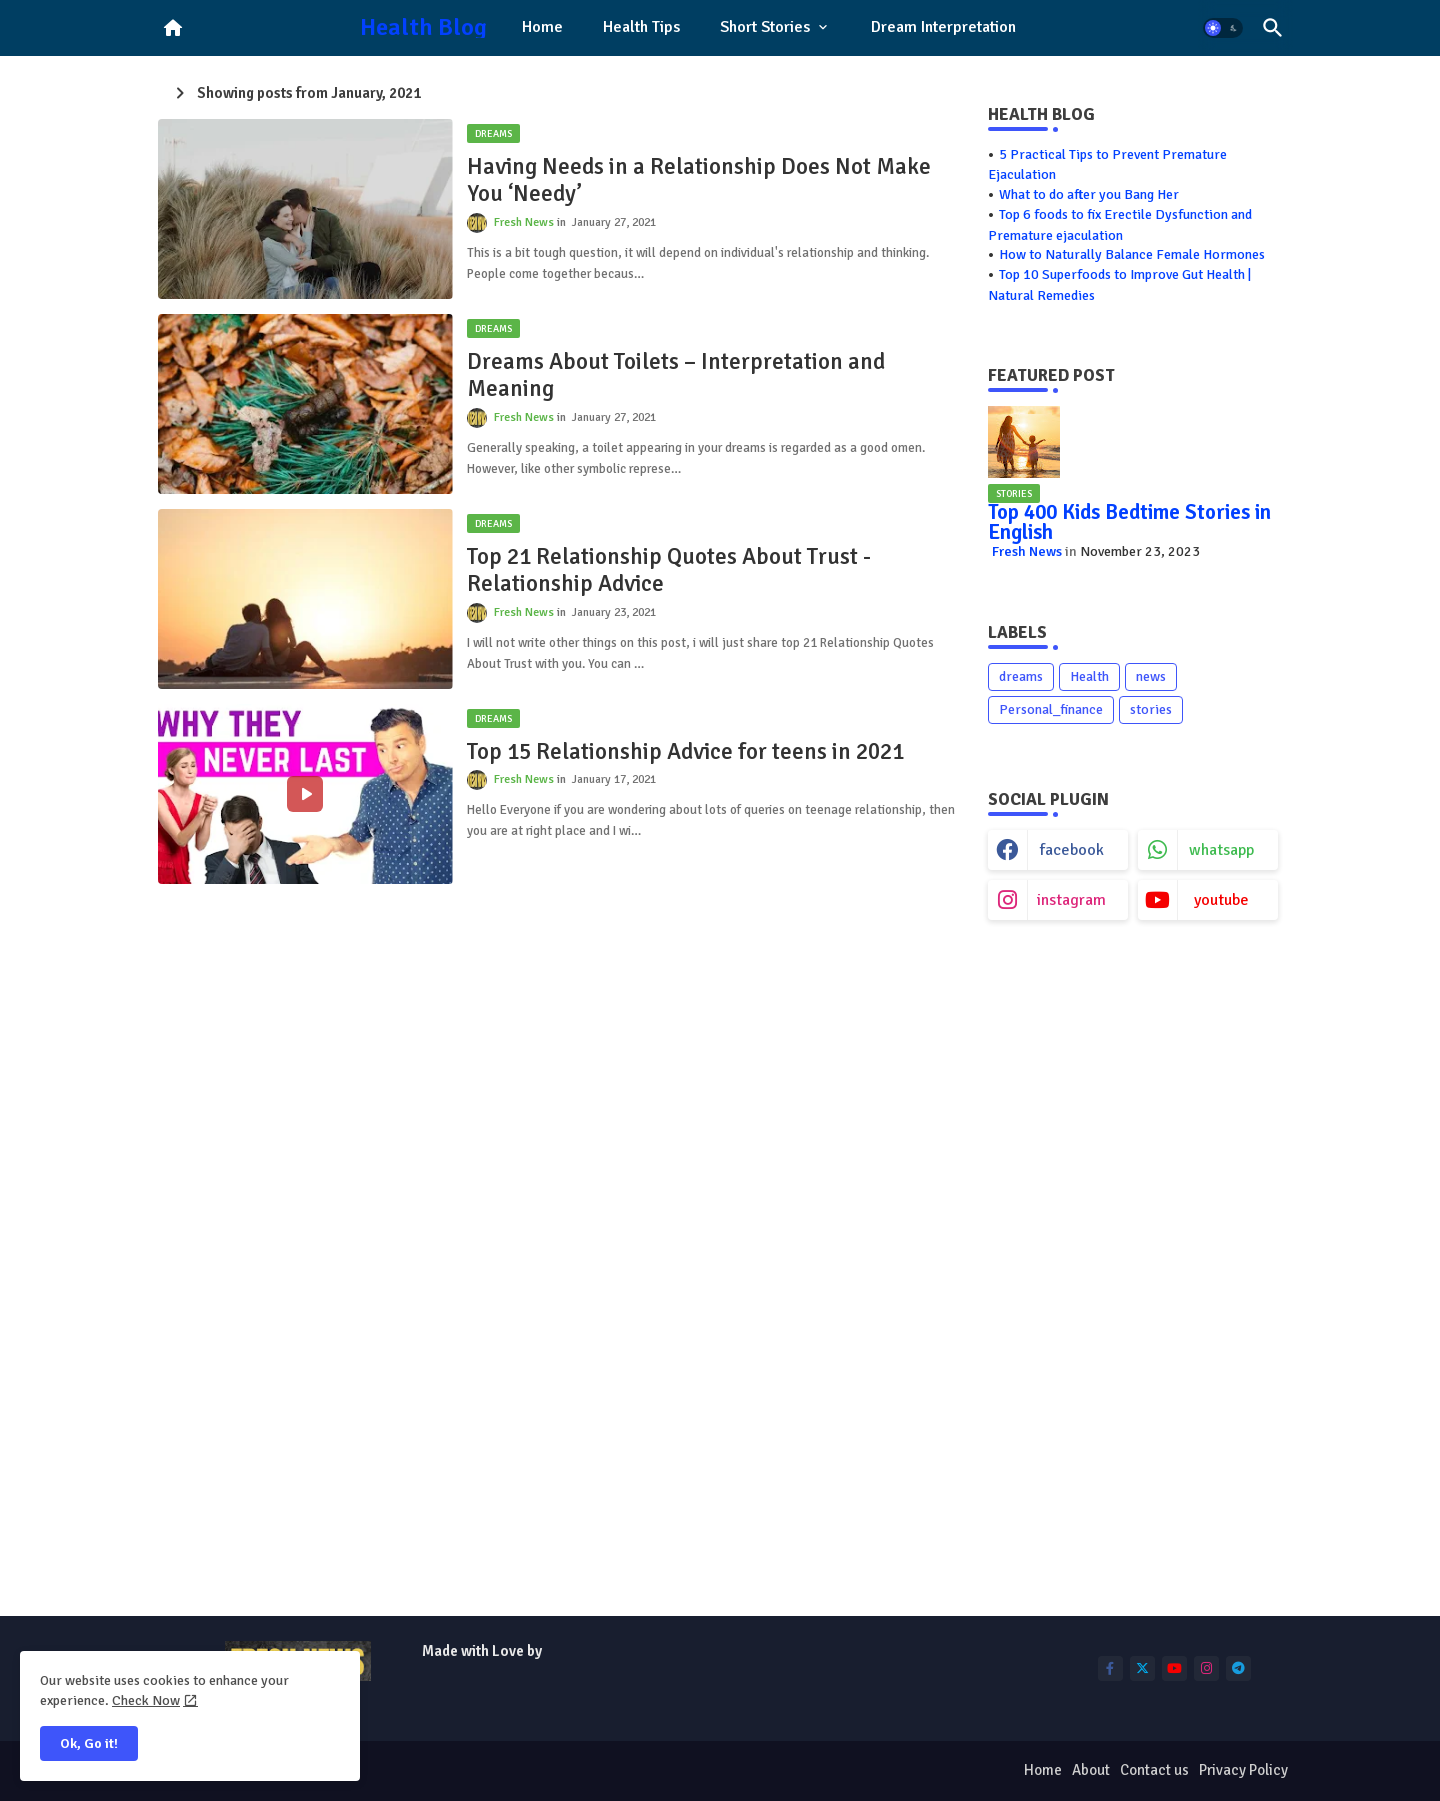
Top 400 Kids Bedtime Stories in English (1129, 522)
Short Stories (765, 27)
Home (542, 27)
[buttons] (1110, 1668)
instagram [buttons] (1071, 900)
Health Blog (423, 27)
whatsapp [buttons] (1221, 850)
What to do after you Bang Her (1089, 194)
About (1091, 1770)
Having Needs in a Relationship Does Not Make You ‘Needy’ (699, 180)
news (1151, 676)
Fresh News (1027, 551)
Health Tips (641, 27)
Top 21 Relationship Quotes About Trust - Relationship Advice (669, 570)
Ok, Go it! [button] (89, 1743)
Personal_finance (1051, 709)
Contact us (1154, 1770)
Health (1089, 676)
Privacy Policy (1243, 1770)
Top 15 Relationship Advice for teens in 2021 (685, 752)
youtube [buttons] (1221, 900)
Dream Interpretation (943, 27)
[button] (1223, 28)
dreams (1021, 676)
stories (1151, 709)
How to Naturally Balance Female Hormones (1132, 254)
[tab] (542, 28)
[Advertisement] (1133, 1275)
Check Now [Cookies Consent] (146, 1700)
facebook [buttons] (1072, 850)
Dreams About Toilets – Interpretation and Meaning (676, 375)
